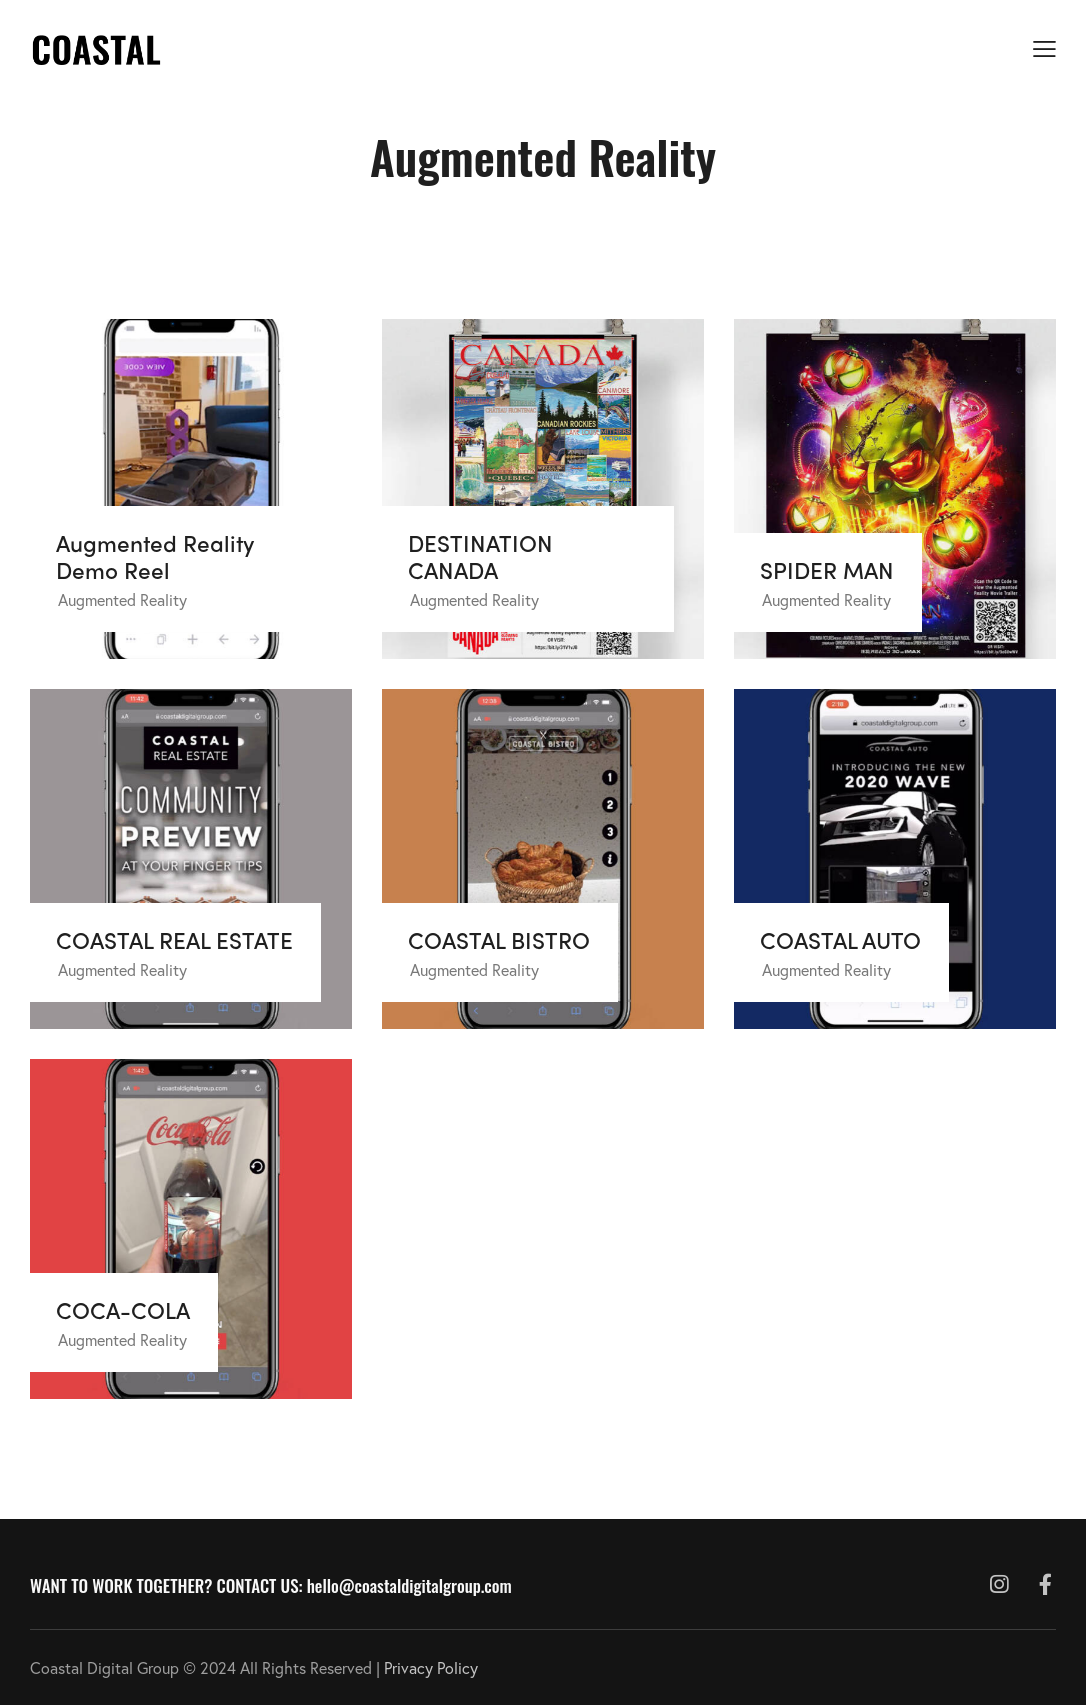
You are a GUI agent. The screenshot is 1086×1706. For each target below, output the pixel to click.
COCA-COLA (123, 1309)
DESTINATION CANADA (480, 556)
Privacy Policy (431, 1667)
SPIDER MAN (827, 569)
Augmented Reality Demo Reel (155, 556)
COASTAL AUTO (840, 939)
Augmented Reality (122, 599)
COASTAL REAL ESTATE (174, 939)
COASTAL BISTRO (499, 939)
